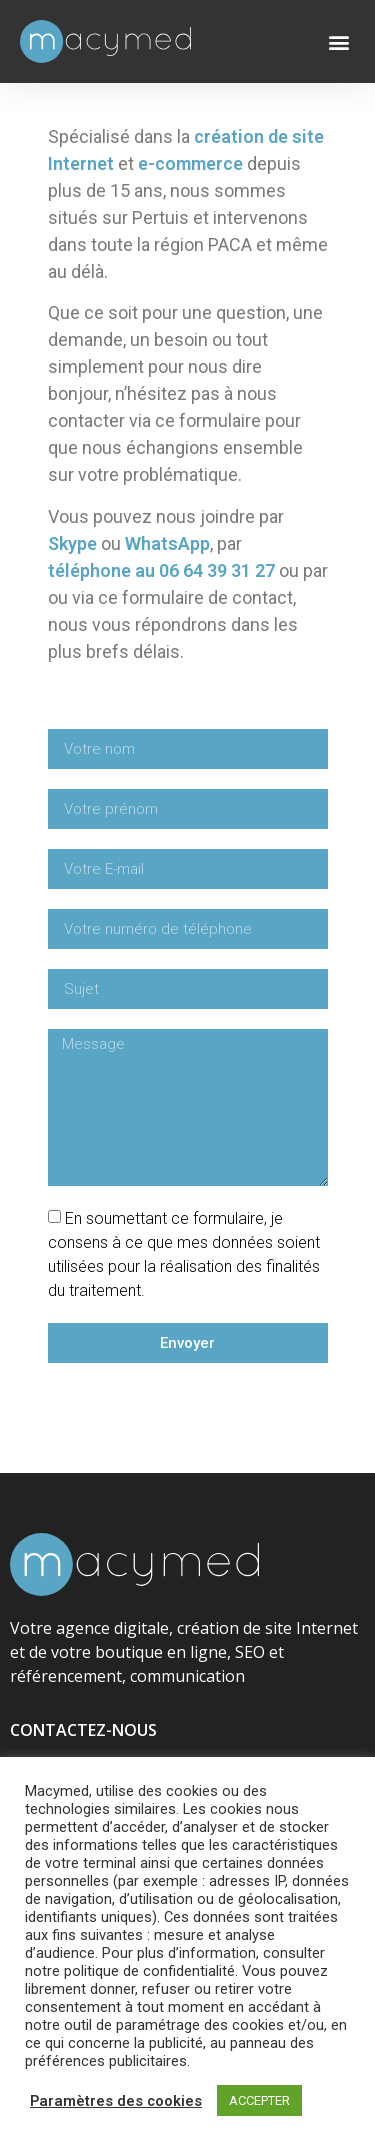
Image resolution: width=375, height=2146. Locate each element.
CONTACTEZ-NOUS (83, 1731)
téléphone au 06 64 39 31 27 (161, 570)
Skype (72, 543)
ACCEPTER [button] (259, 2100)
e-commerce (190, 163)
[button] (338, 41)
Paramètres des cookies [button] (116, 2101)
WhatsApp (167, 543)
